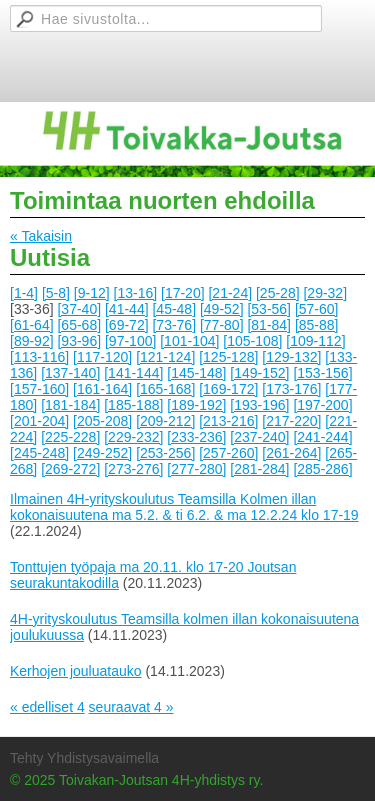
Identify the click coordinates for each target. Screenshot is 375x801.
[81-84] (269, 325)
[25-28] (278, 293)
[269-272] (70, 469)
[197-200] (322, 405)
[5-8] (56, 293)
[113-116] (39, 357)
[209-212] (165, 421)
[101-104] (189, 341)
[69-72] (127, 325)
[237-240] (259, 437)
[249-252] (102, 453)
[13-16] (136, 293)
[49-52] (222, 309)
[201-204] (39, 421)
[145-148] (196, 373)
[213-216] (228, 421)
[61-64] (32, 325)
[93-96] (79, 341)
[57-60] (317, 309)
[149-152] (259, 373)
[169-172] (228, 389)
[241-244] (322, 437)
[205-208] (102, 421)
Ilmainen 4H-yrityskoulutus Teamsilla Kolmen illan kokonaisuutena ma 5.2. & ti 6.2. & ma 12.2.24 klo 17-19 (184, 507)
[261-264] (291, 453)
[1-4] (24, 293)
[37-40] (79, 309)
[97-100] (130, 341)
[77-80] (222, 325)
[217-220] (291, 421)
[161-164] (102, 389)
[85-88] (317, 325)
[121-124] (165, 357)
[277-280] (196, 469)
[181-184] (70, 405)
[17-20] (183, 293)
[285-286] (322, 469)
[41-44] (127, 309)
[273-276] (133, 469)
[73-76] (174, 325)
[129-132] (291, 357)
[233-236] (196, 437)
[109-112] (315, 341)
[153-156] (322, 373)
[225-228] (70, 437)
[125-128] (228, 357)
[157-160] (39, 389)
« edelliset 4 (47, 707)
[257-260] (228, 453)
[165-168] (165, 389)
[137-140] (70, 373)
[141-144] (133, 373)
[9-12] (92, 293)
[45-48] (174, 309)
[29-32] (325, 293)
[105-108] (252, 341)
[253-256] (165, 453)
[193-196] (259, 405)
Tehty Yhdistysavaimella (84, 758)
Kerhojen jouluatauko (76, 671)
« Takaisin (41, 236)
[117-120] (102, 357)
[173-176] (291, 389)
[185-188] (133, 405)
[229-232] (133, 437)
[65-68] (79, 325)
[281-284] (259, 469)
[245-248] (39, 453)
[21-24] (230, 293)
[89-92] (32, 341)
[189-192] (196, 405)
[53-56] (269, 309)
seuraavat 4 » (131, 707)
